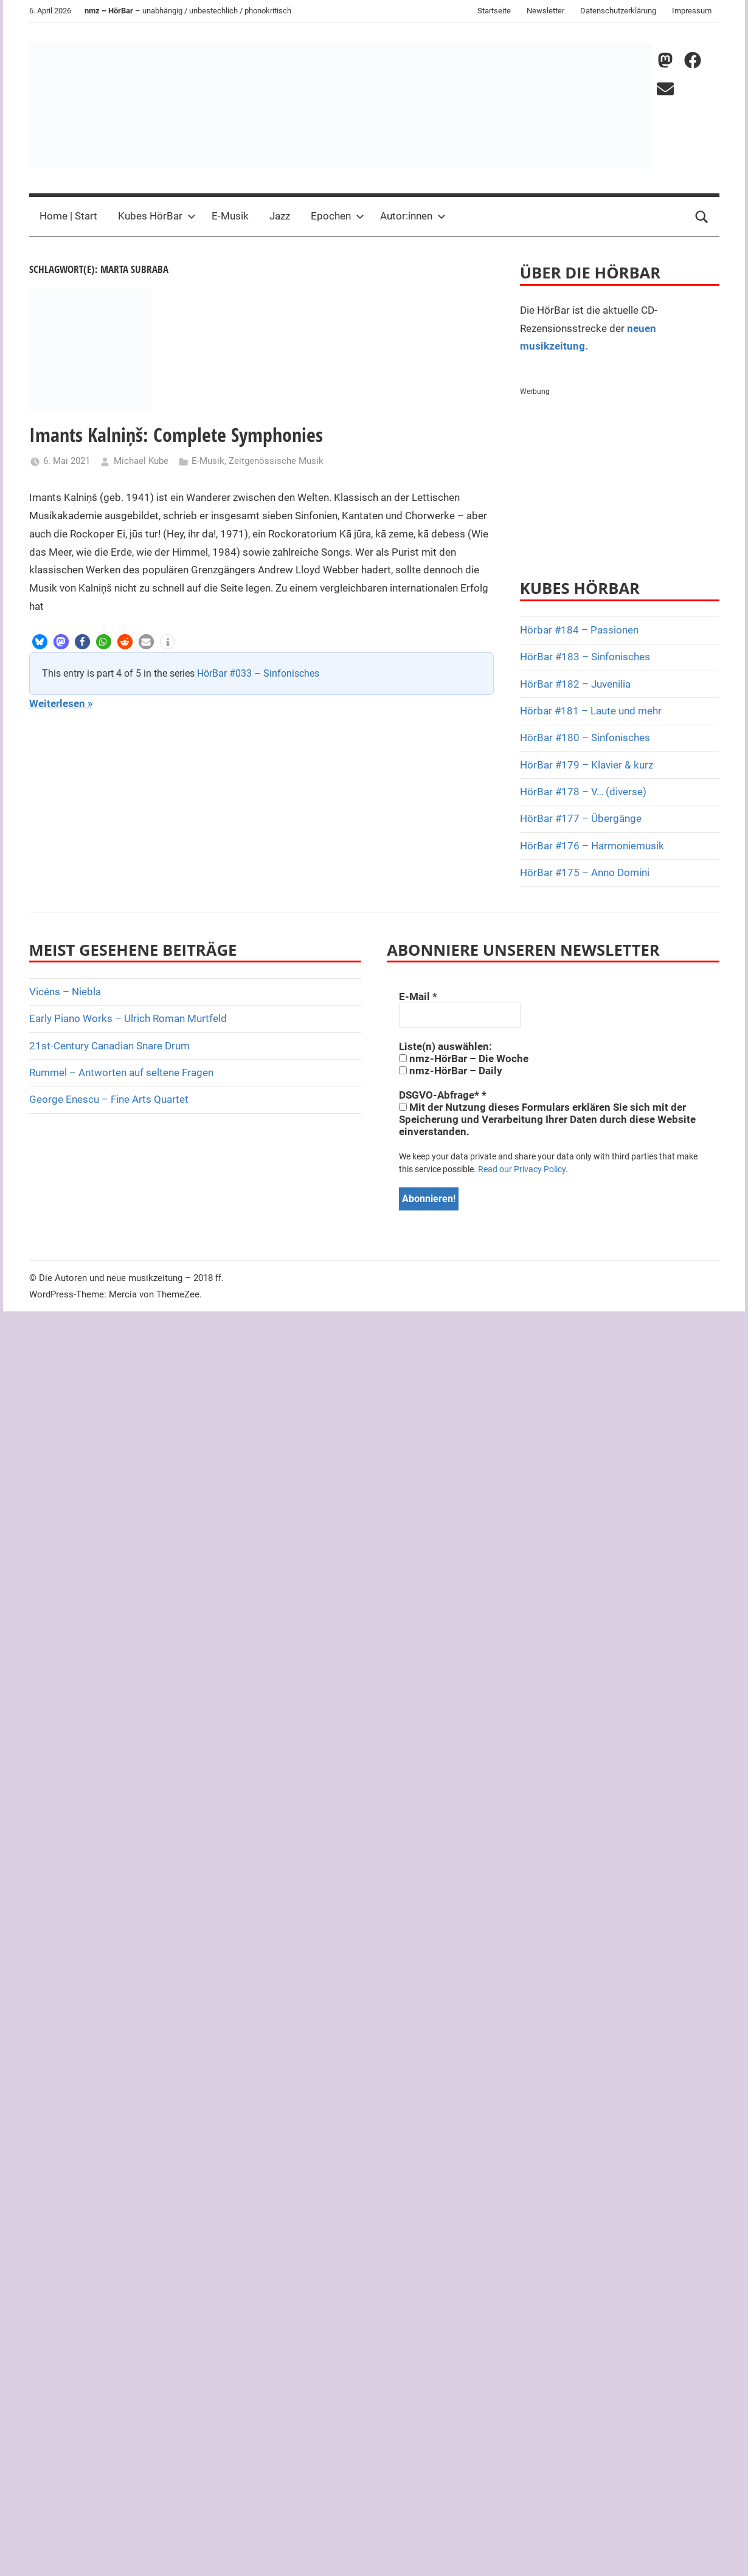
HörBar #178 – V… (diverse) (583, 792)
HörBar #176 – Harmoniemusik (592, 846)
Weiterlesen (57, 703)
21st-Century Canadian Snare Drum (109, 1046)
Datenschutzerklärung (618, 10)
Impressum (692, 10)
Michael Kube (141, 460)
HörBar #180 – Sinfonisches (585, 737)
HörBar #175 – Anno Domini (584, 872)
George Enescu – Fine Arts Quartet (109, 1099)
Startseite (494, 10)
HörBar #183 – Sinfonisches (585, 657)
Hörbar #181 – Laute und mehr (591, 711)
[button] (39, 641)
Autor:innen (413, 216)
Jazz (279, 216)
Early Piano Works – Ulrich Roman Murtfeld (128, 1018)
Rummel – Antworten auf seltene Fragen (121, 1072)
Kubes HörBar (157, 216)
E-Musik (230, 216)
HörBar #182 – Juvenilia (575, 684)
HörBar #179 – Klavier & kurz (586, 765)
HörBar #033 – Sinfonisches (258, 673)
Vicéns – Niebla (65, 992)
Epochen (337, 216)
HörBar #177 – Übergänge (581, 818)
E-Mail (418, 996)
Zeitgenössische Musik (276, 460)
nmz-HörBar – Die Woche (463, 1058)
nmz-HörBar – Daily (450, 1071)
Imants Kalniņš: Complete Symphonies (176, 434)
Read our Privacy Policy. (523, 1169)
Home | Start (68, 216)
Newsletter (545, 10)
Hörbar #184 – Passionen (579, 630)
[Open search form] (701, 216)
